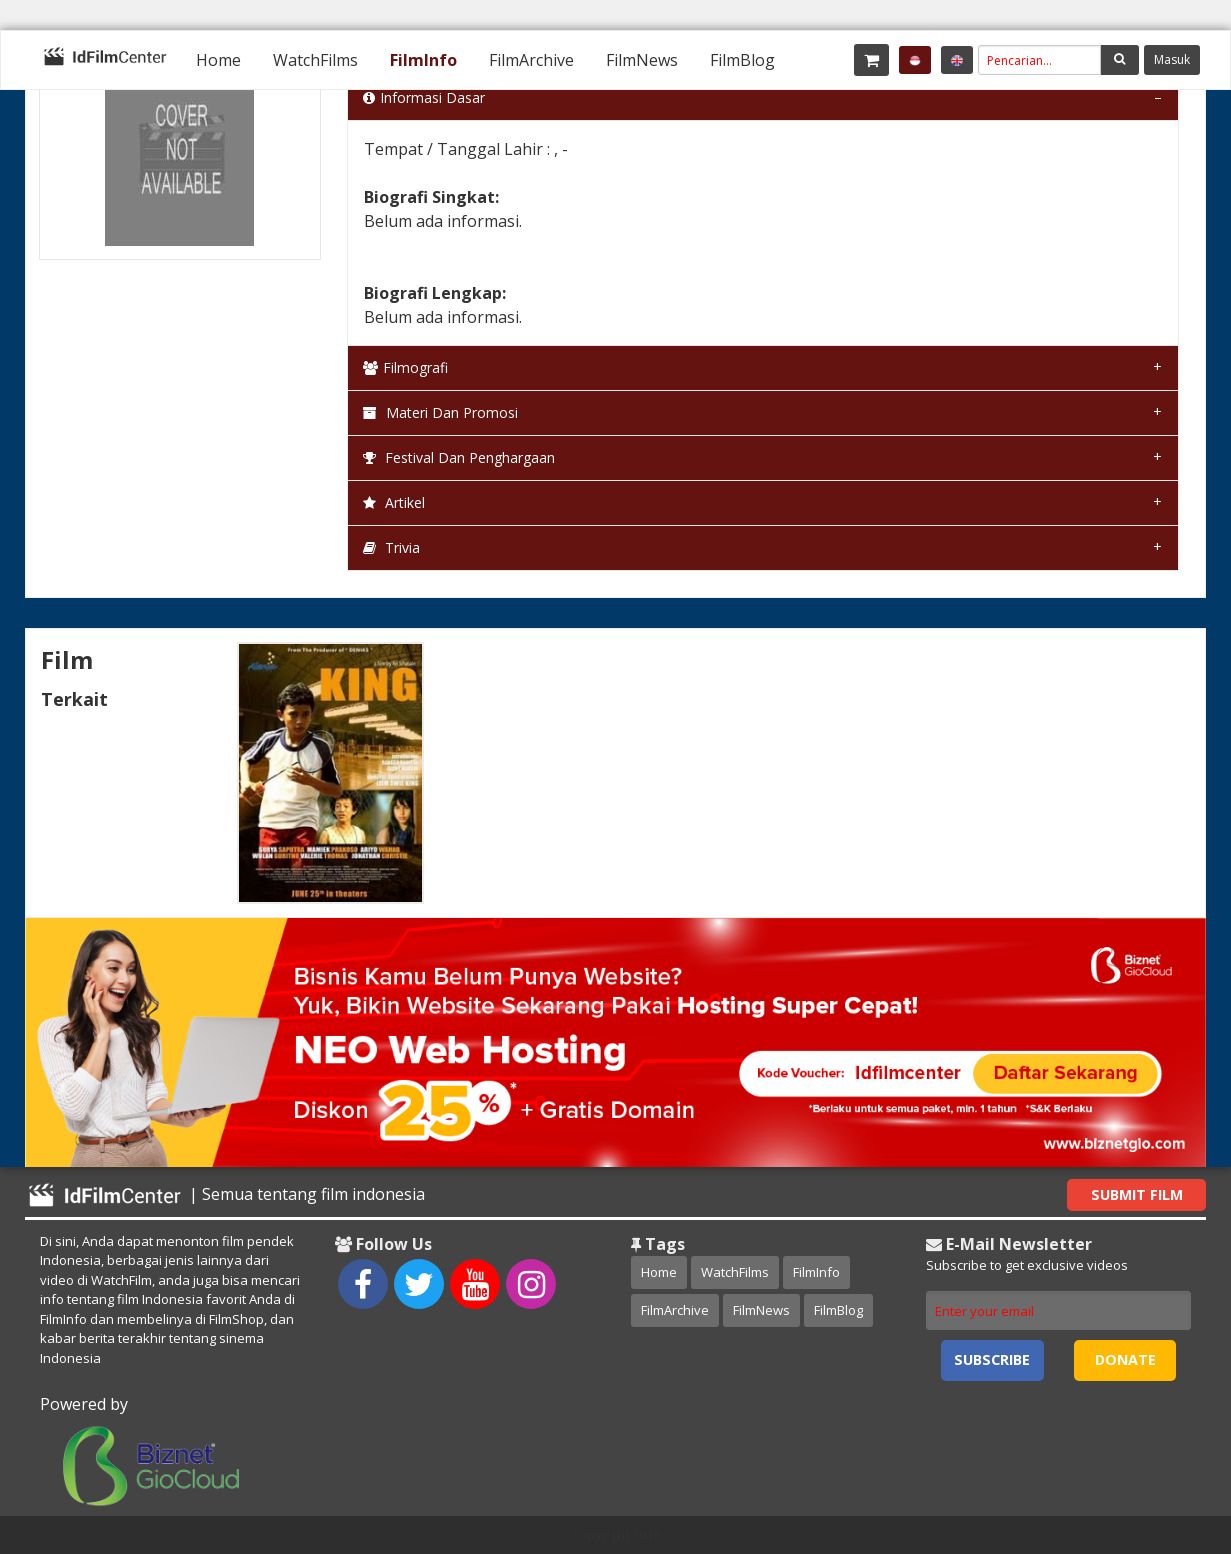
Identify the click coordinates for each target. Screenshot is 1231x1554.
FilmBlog (742, 60)
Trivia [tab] (391, 547)
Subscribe (992, 1359)
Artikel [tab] (394, 502)
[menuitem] (218, 60)
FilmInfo (423, 60)
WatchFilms (315, 60)
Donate (1125, 1359)
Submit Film (1137, 1194)
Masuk (1172, 59)
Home (218, 60)
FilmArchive (531, 60)
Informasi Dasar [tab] (424, 97)
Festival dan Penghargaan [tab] (459, 457)
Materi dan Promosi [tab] (440, 412)
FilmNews (642, 60)
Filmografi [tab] (405, 367)
